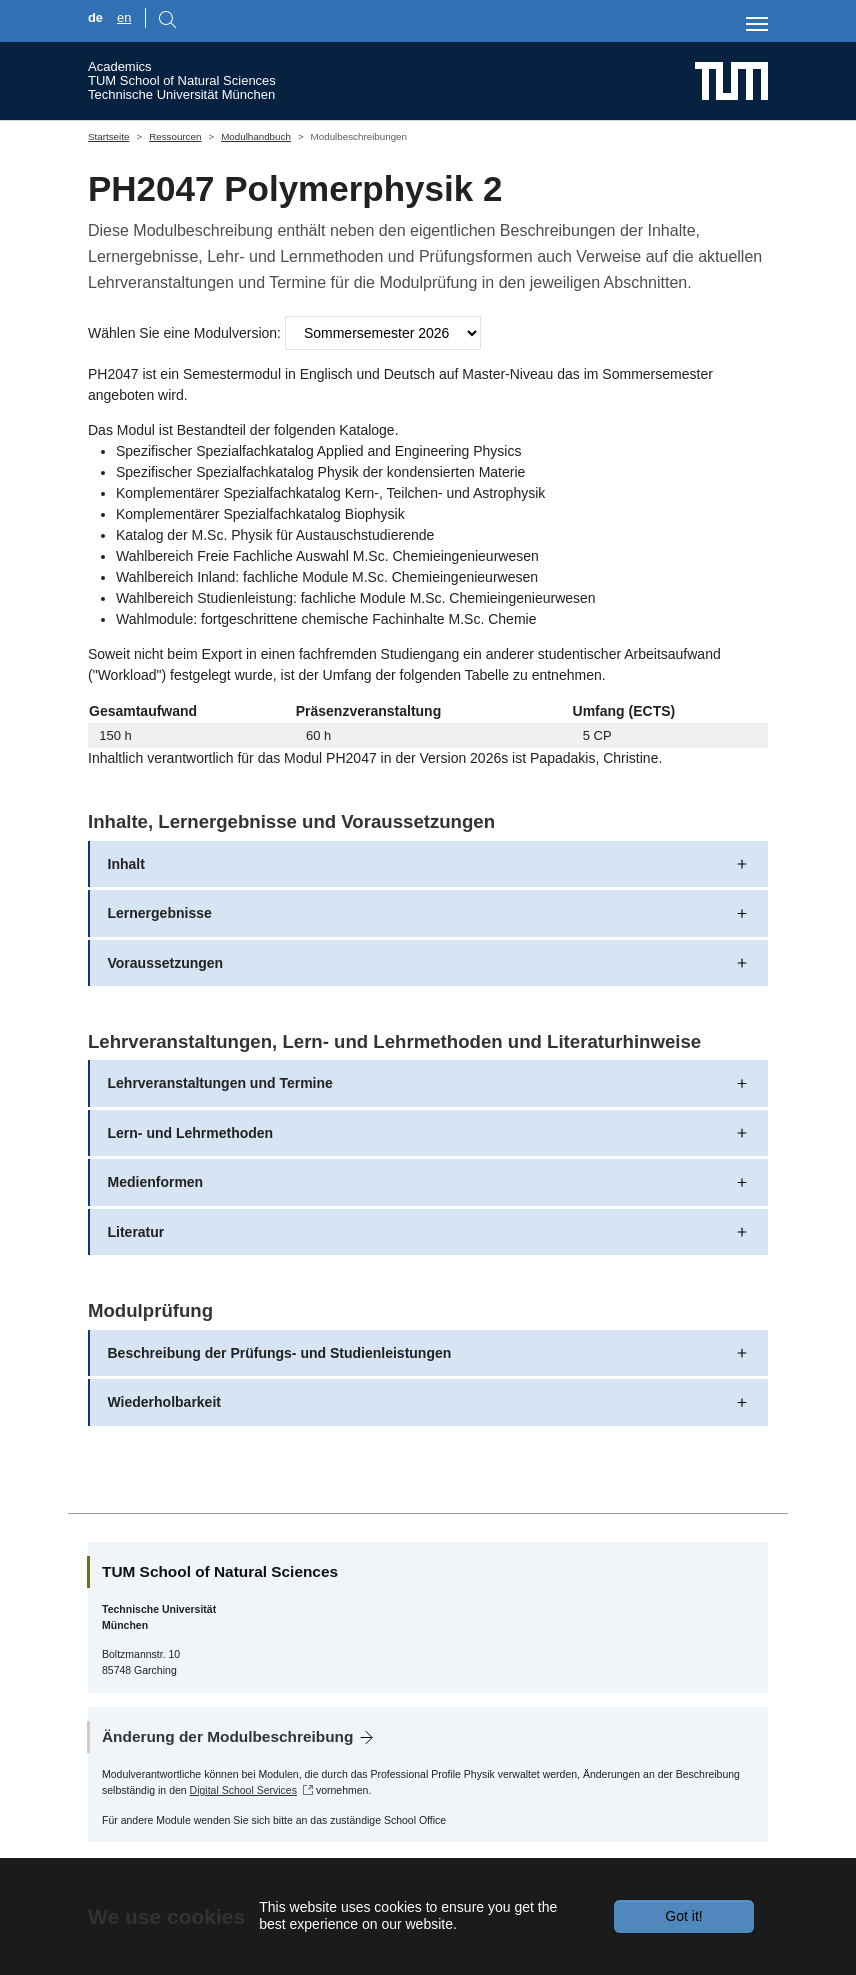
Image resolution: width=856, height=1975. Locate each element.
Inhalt (126, 864)
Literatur (136, 1232)
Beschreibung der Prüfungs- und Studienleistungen (280, 1353)
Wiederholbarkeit (164, 1402)
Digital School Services (243, 1790)
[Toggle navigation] (757, 24)
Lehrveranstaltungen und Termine (220, 1083)
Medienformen (156, 1182)
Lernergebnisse (160, 913)
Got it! (683, 1916)
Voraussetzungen (166, 963)
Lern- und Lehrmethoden (191, 1133)
